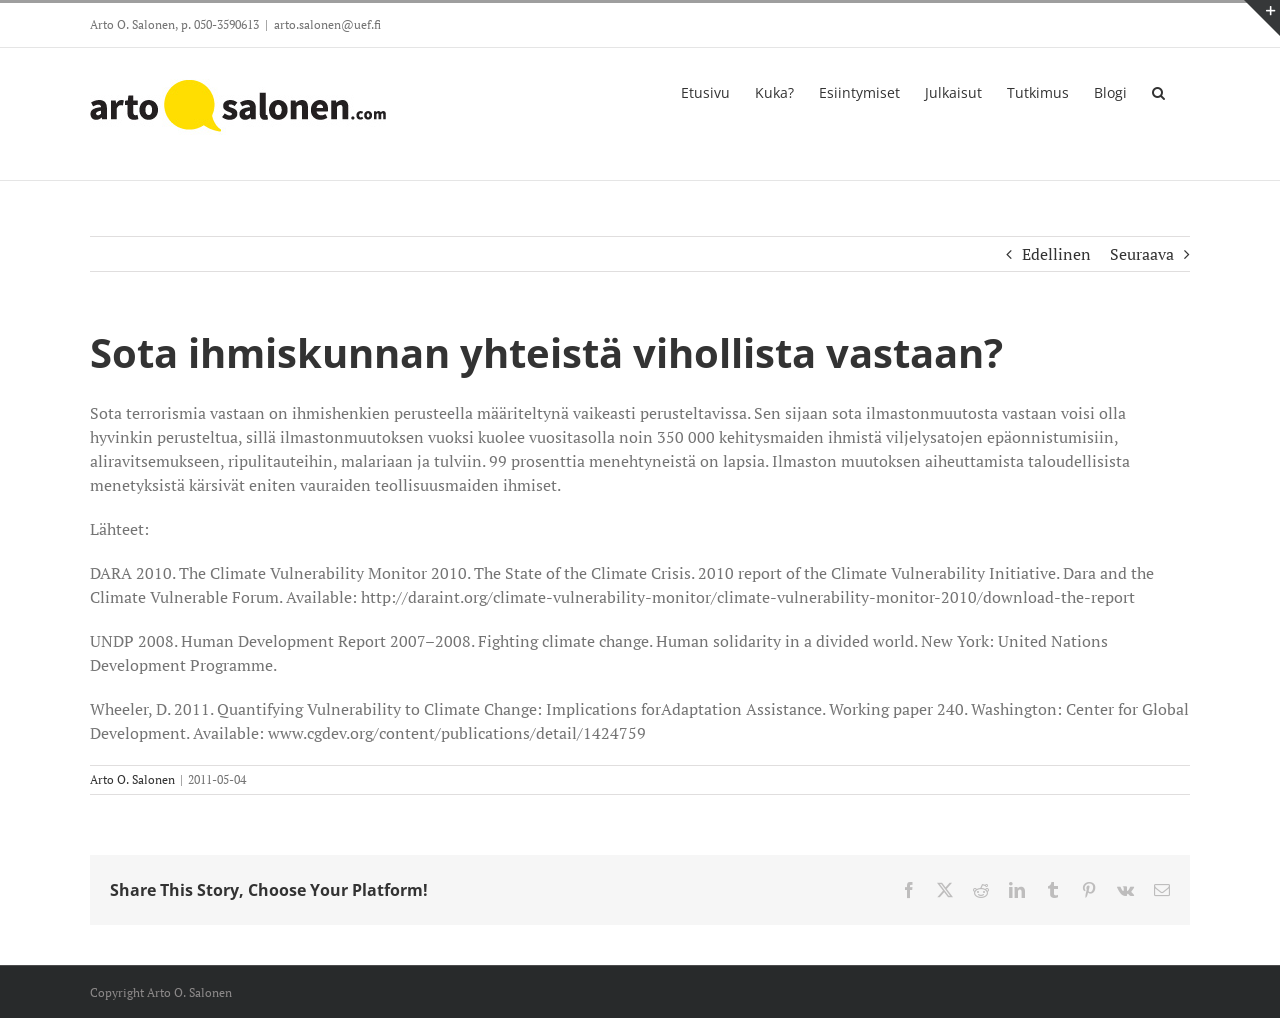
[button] (1158, 91)
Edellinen (1056, 254)
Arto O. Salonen (132, 779)
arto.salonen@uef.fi (327, 24)
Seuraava (1142, 254)
